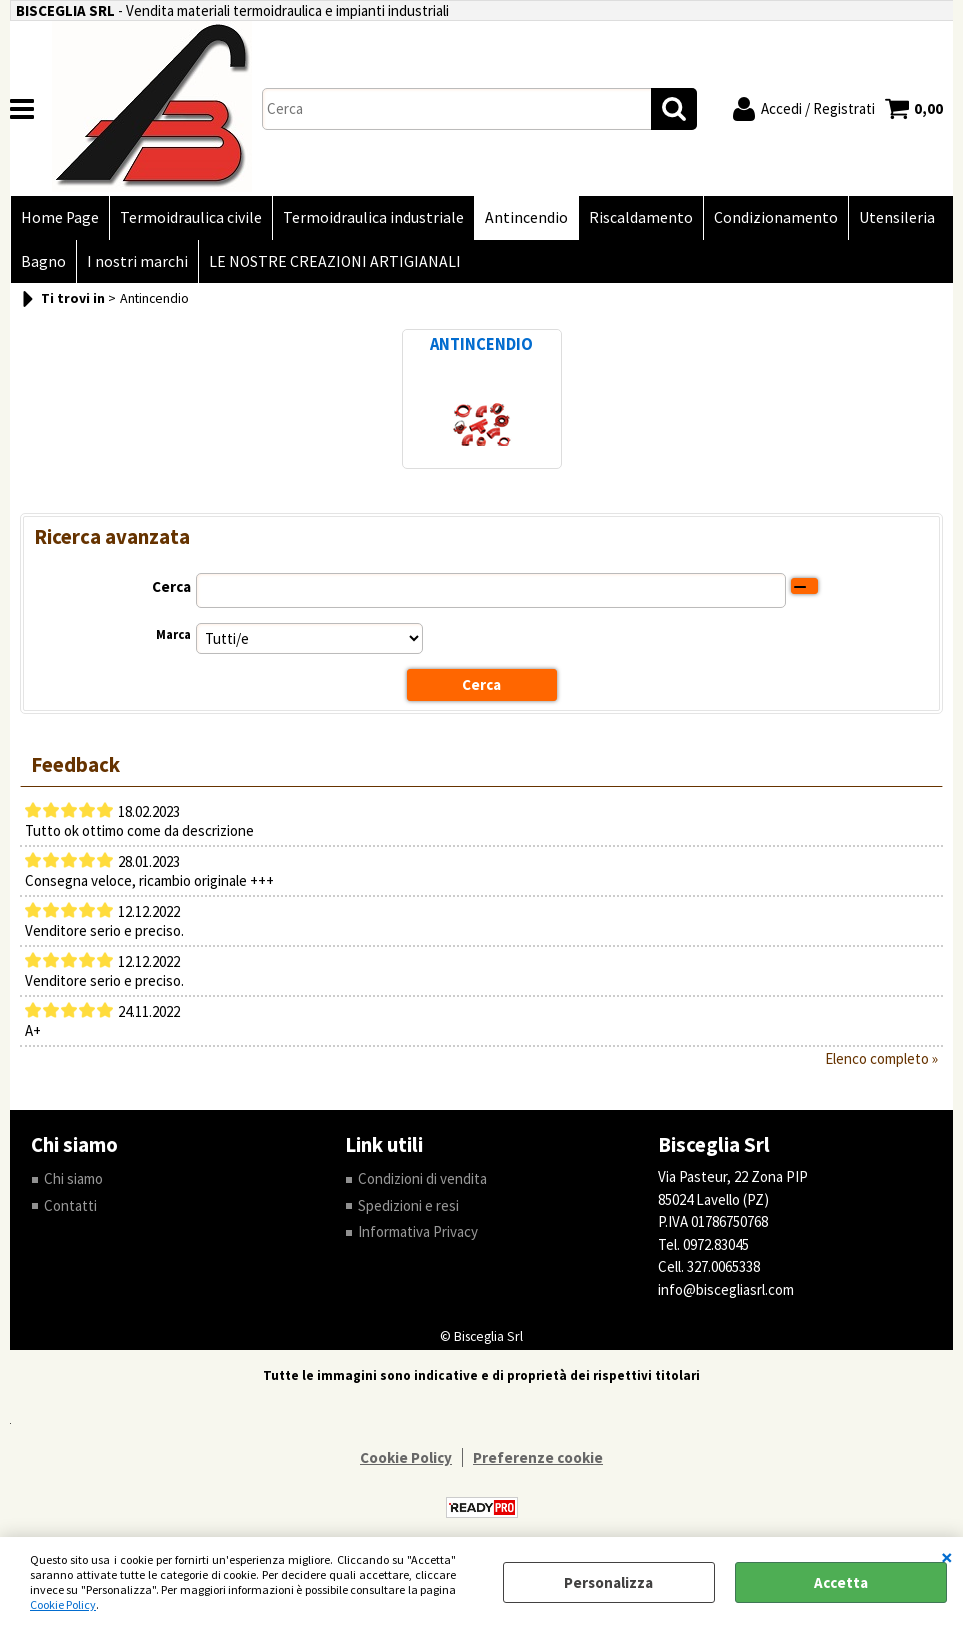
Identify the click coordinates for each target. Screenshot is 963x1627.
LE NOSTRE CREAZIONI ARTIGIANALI (335, 261)
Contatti (70, 1205)
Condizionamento (776, 217)
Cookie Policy (63, 1604)
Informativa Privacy (418, 1231)
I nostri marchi (137, 261)
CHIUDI (947, 1557)
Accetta (841, 1582)
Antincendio (526, 217)
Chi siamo (73, 1178)
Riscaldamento (641, 217)
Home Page (60, 217)
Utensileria (897, 217)
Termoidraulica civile (191, 217)
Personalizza (608, 1582)
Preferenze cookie (538, 1457)
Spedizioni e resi (408, 1205)
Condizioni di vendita (422, 1178)
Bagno (43, 261)
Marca (173, 634)
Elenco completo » (881, 1058)
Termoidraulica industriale (373, 217)
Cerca (171, 586)
